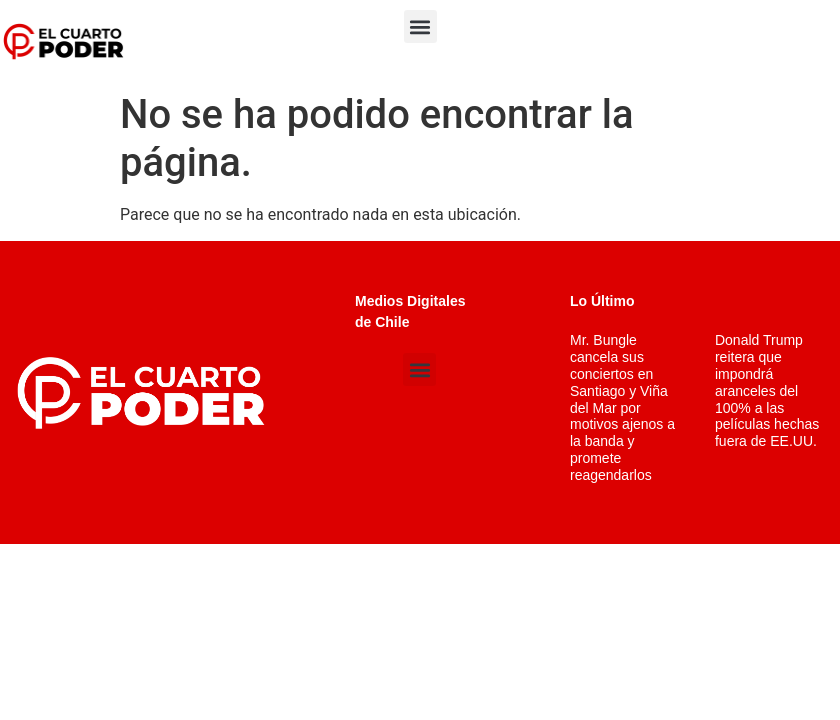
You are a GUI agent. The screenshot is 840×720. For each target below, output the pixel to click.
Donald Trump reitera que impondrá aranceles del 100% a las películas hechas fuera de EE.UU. (767, 390)
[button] (420, 26)
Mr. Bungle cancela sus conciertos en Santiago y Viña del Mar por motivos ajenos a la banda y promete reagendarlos (622, 407)
